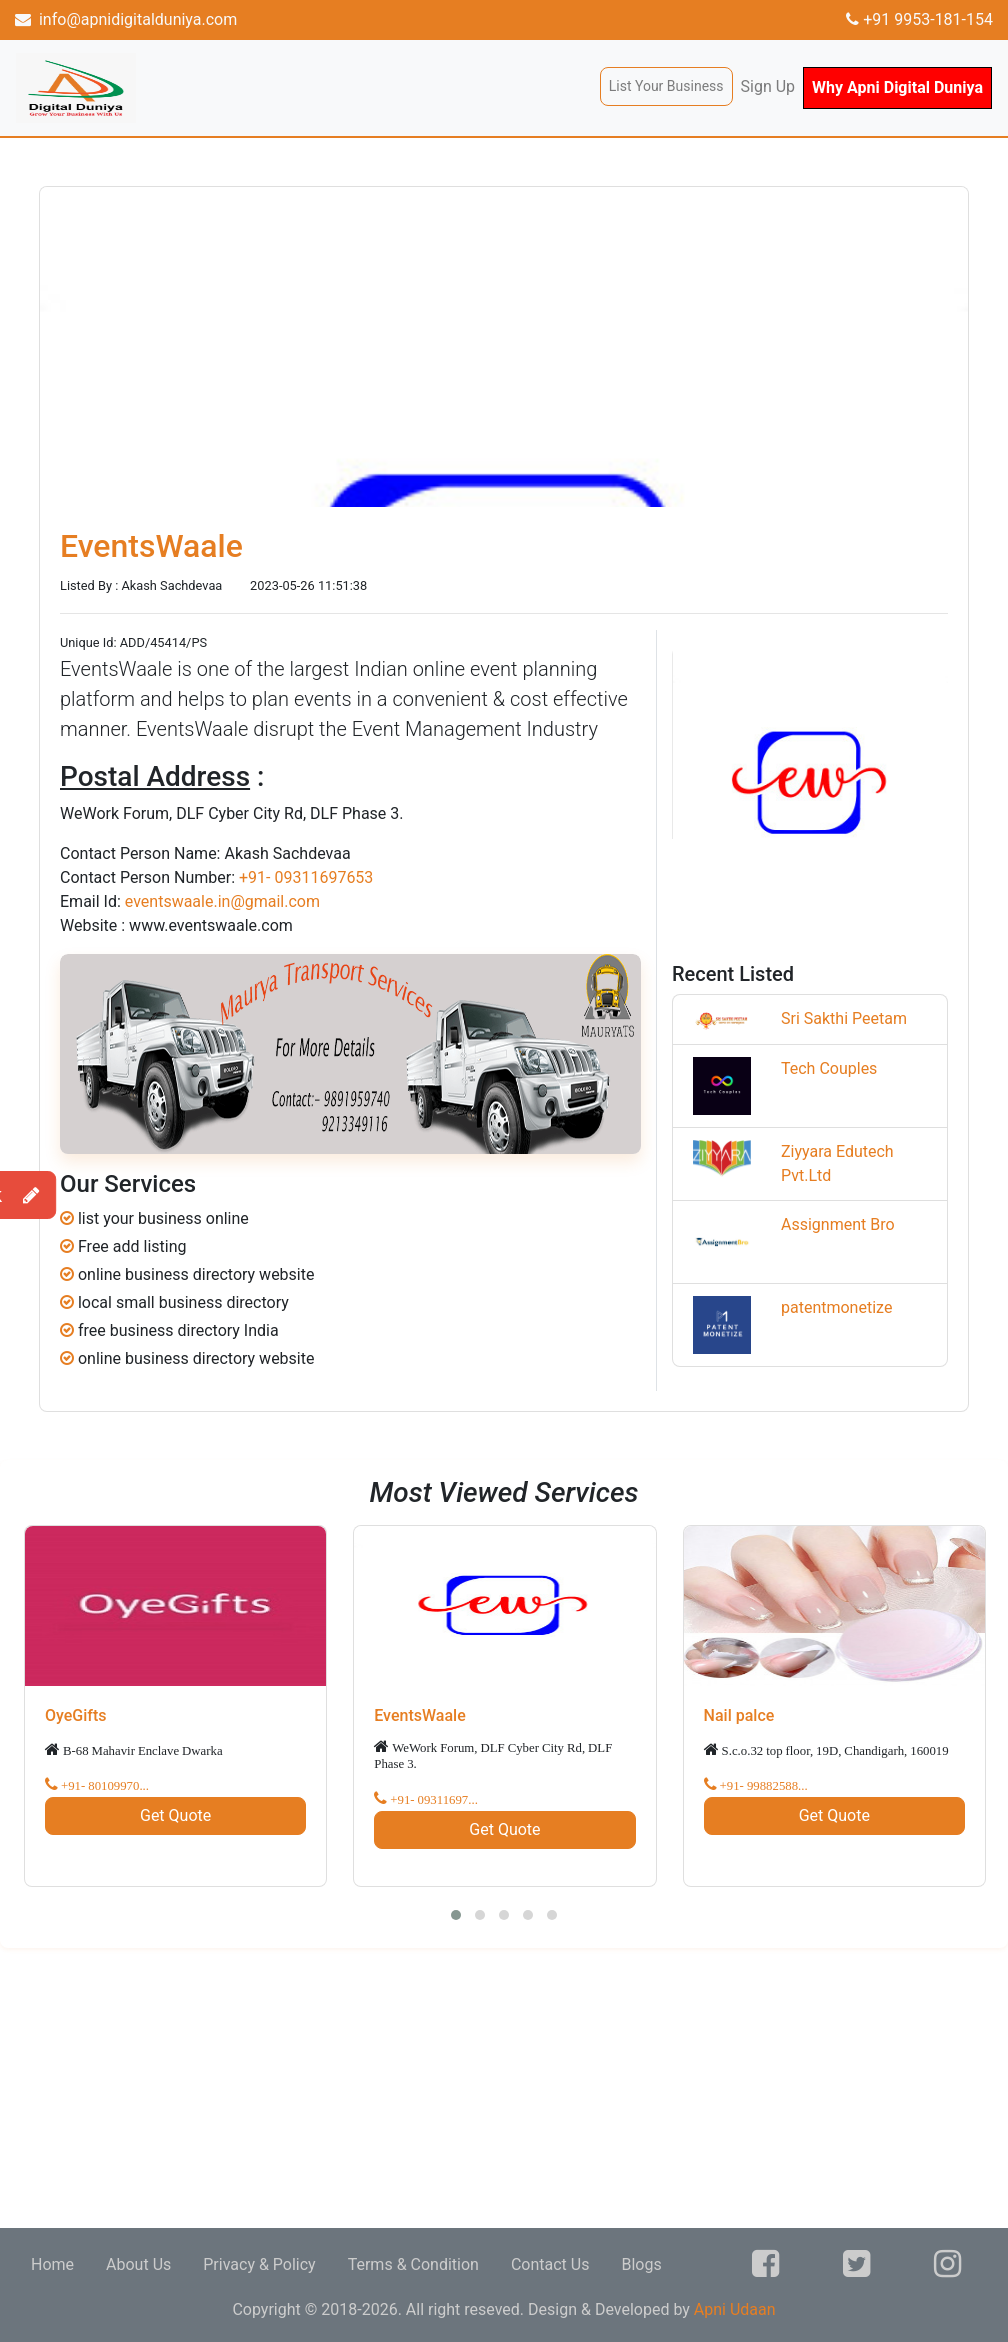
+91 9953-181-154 (919, 19)
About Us (138, 2264)
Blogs (641, 2264)
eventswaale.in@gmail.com (222, 901)
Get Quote (175, 1815)
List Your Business (666, 86)
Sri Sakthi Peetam (844, 1018)
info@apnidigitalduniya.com (126, 19)
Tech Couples (829, 1068)
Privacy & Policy (259, 2264)
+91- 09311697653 (306, 877)
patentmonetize (836, 1307)
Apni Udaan (735, 2309)
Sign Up (768, 86)
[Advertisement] (504, 2088)
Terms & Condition (413, 2264)
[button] (456, 1915)
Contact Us (550, 2264)
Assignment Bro (838, 1224)
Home (52, 2264)
